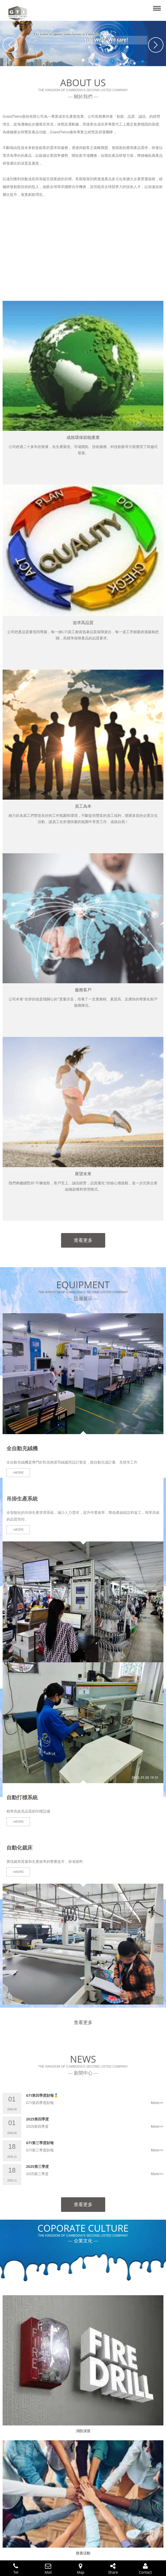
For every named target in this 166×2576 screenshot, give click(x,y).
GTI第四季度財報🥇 (42, 2095)
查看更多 (83, 1240)
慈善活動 (83, 2552)
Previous (10, 45)
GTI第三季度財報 (40, 2142)
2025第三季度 (37, 2166)
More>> (157, 2103)
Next (155, 45)
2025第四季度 (37, 2119)
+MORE (18, 1472)
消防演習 (83, 2430)
